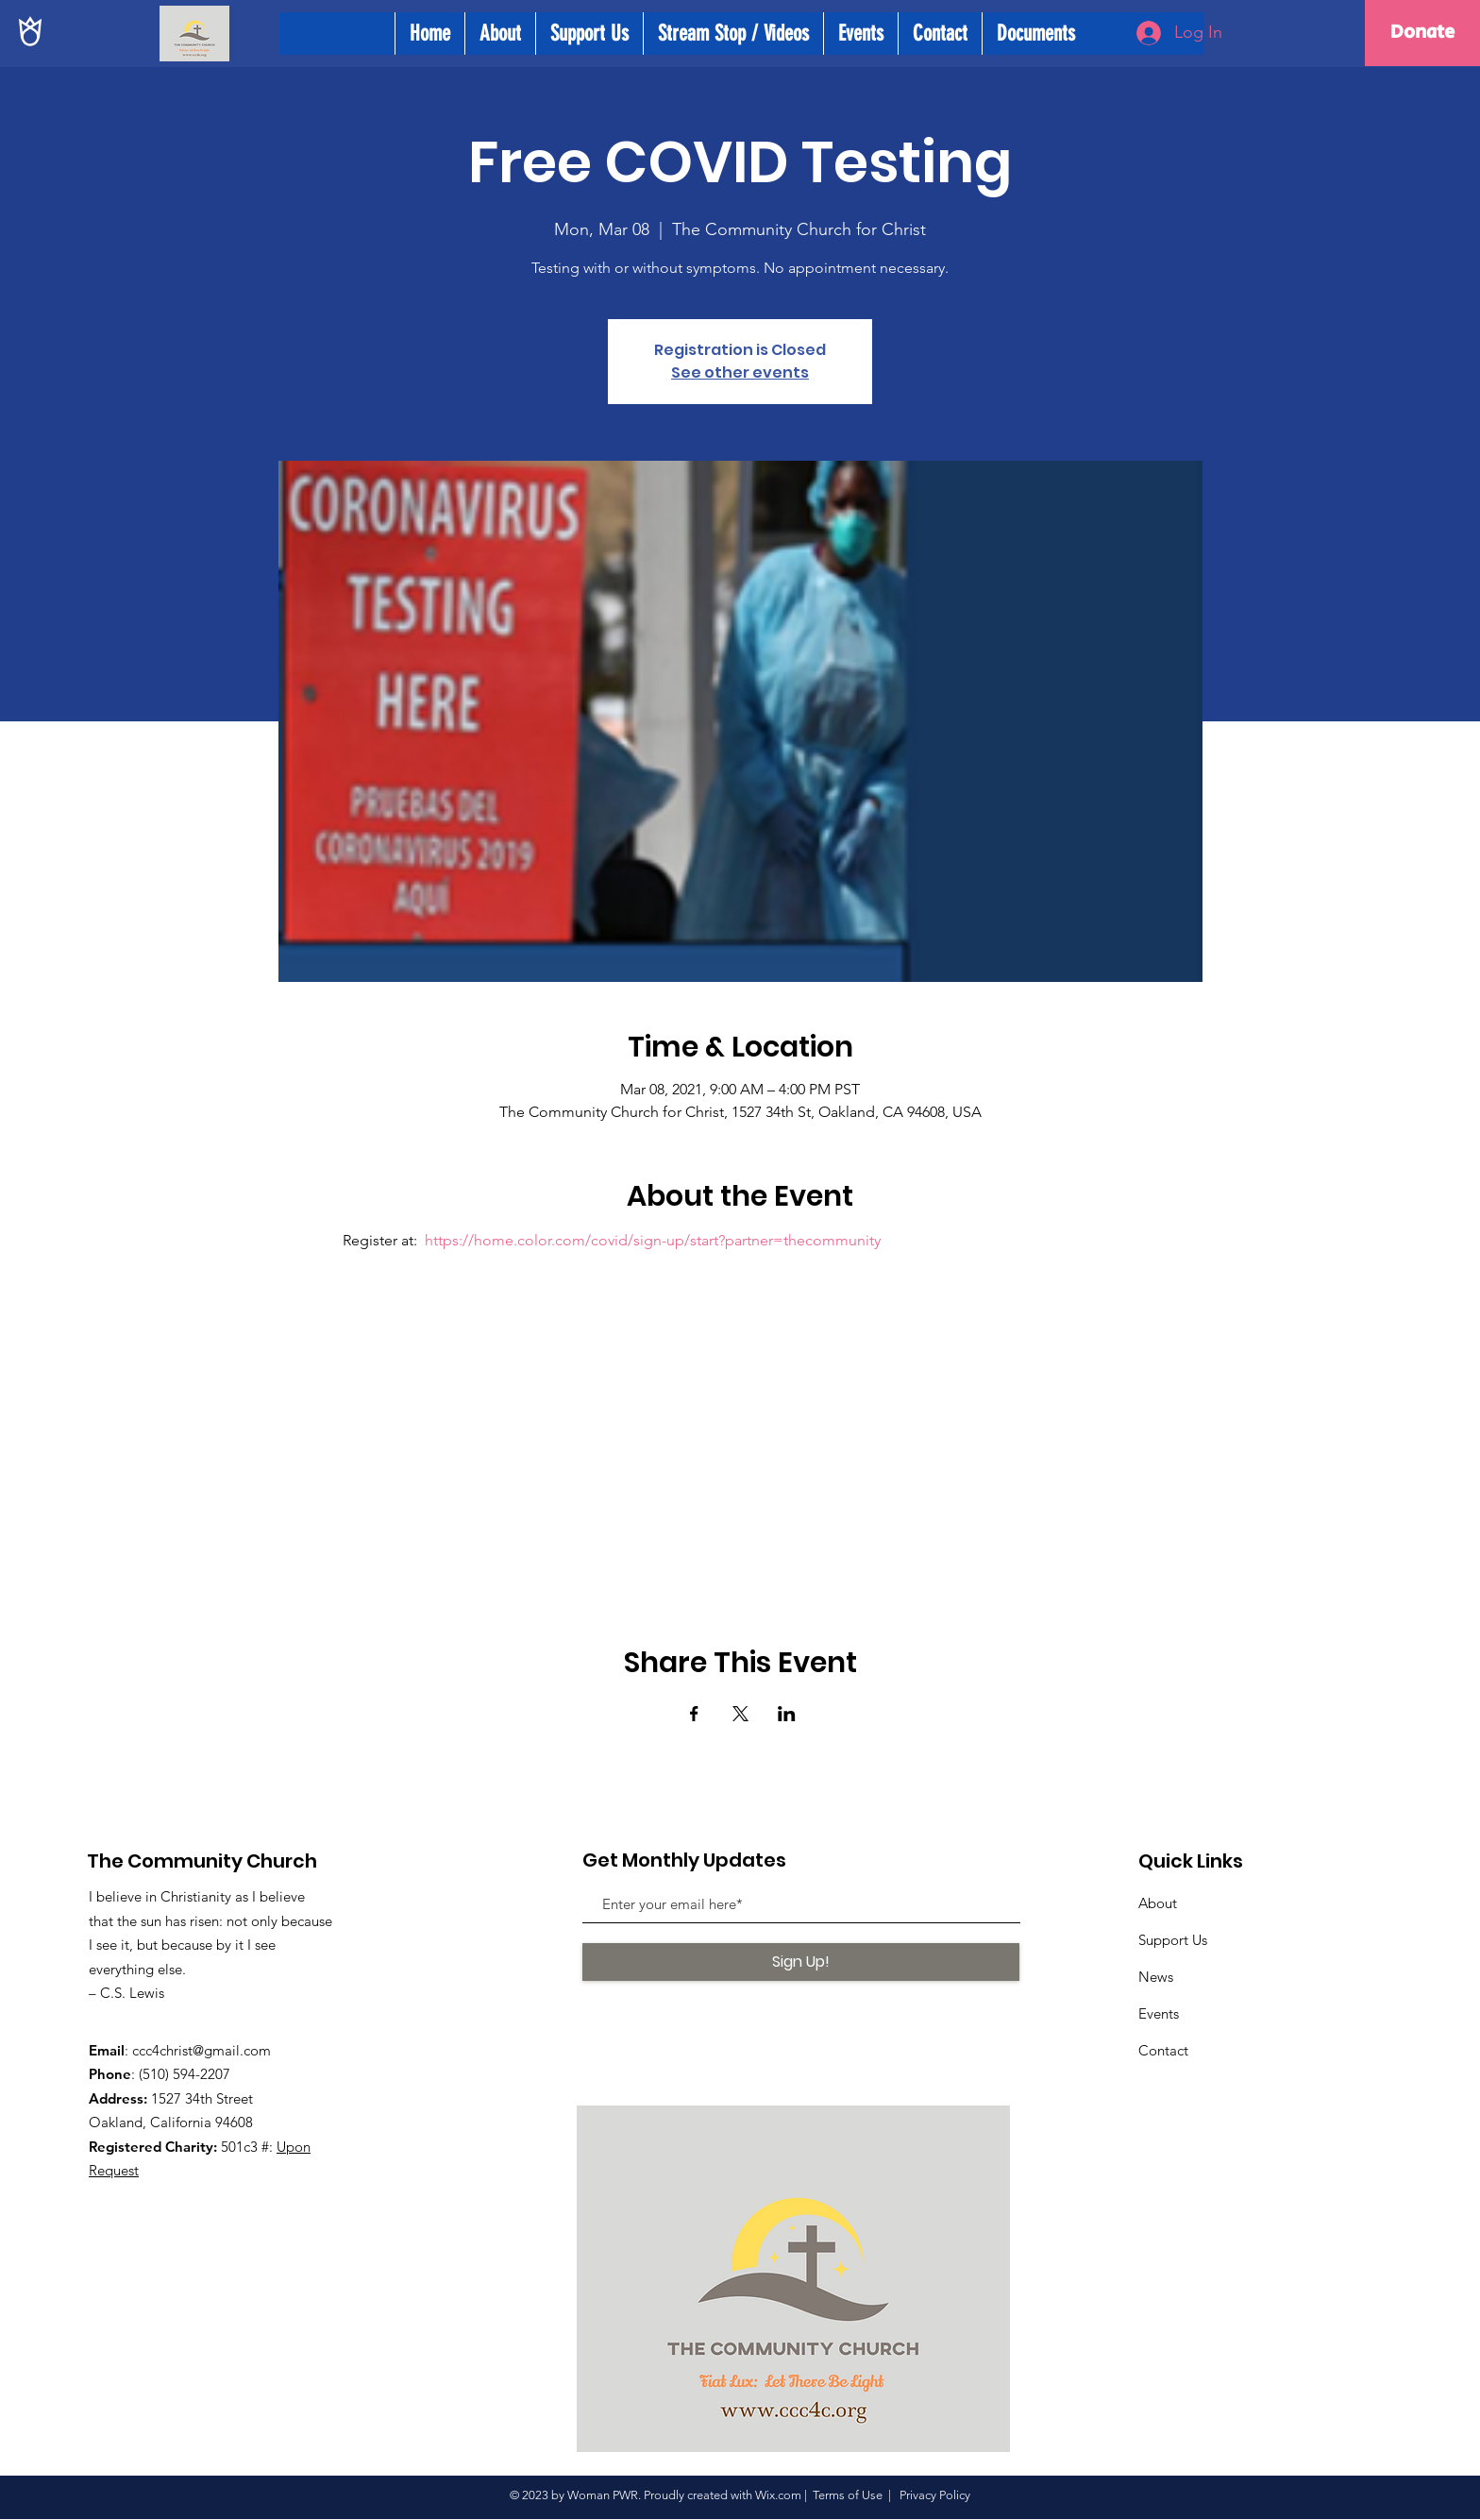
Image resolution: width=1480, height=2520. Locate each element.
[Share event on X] (740, 1713)
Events (1158, 2013)
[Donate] (1422, 33)
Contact (1163, 2050)
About (1157, 1903)
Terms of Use (848, 2495)
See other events (740, 372)
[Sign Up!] (800, 1962)
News (1155, 1977)
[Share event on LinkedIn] (787, 1713)
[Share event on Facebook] (694, 1713)
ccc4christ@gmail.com (201, 2050)
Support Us (1172, 1940)
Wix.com (778, 2495)
